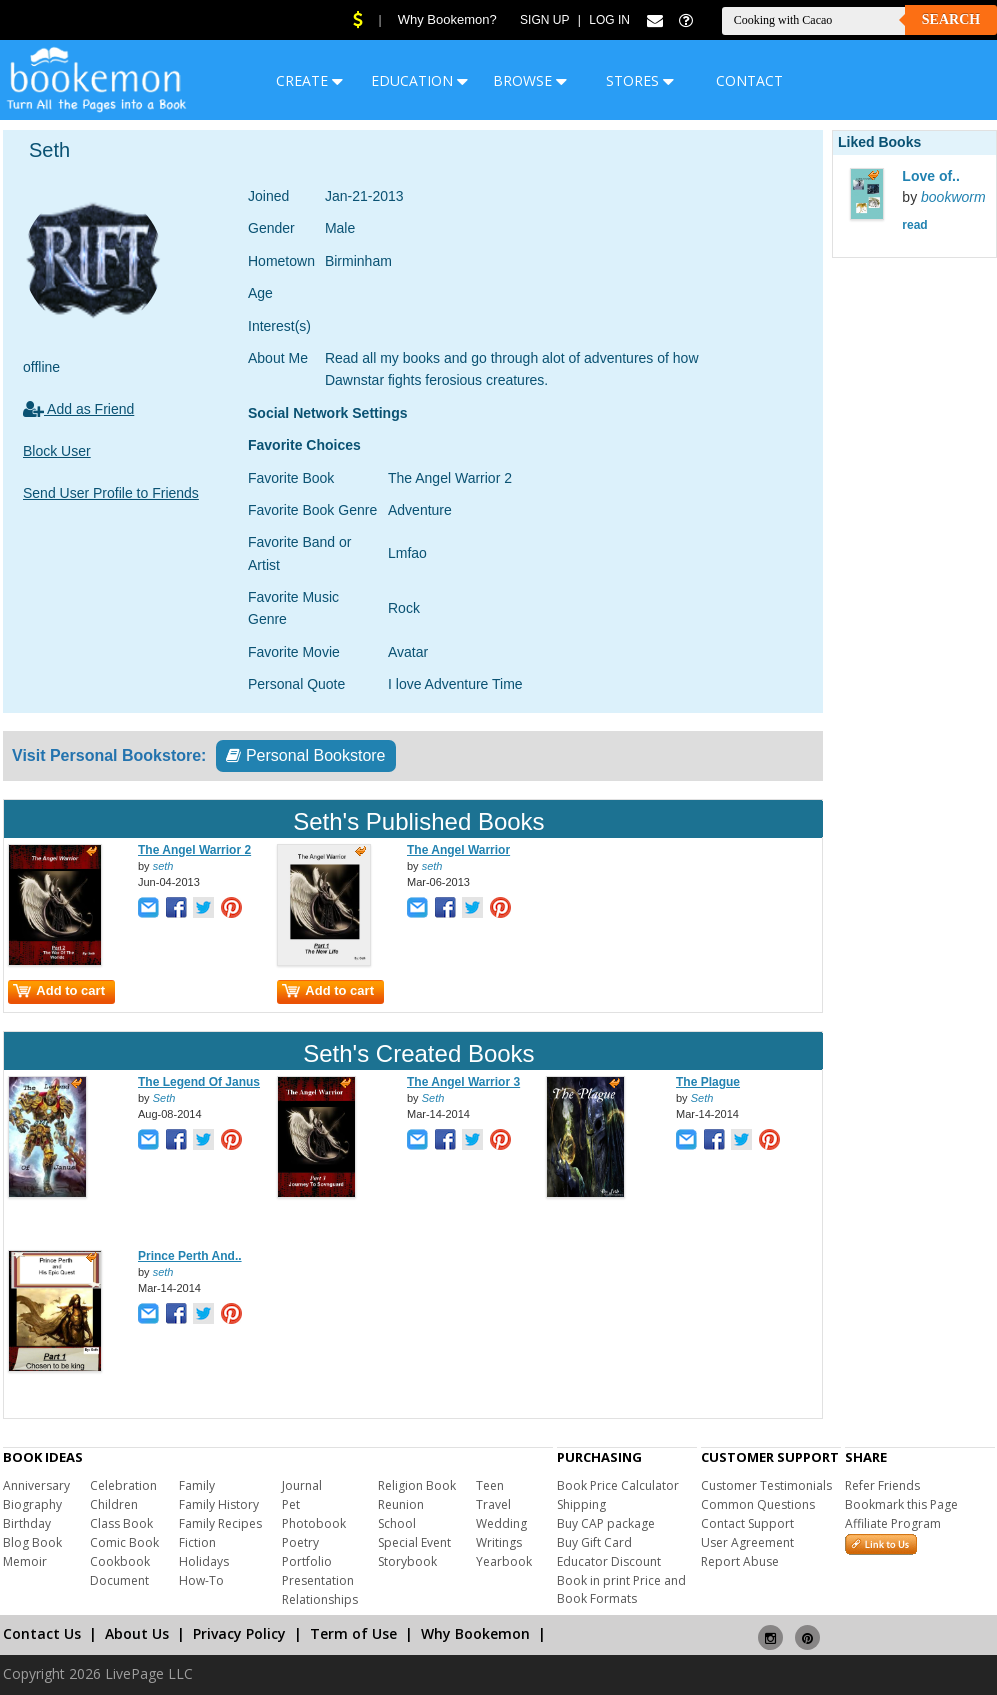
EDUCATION (419, 80)
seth (163, 866)
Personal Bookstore (305, 755)
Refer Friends (882, 1485)
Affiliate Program (893, 1523)
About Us (137, 1633)
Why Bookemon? (447, 19)
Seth (164, 1098)
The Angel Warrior (458, 850)
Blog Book (32, 1542)
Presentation (318, 1580)
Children (114, 1504)
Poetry (300, 1542)
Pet (291, 1504)
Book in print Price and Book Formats (621, 1589)
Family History (219, 1504)
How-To (201, 1580)
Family (197, 1485)
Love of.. (931, 176)
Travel (493, 1504)
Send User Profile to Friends (111, 493)
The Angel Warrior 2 (194, 850)
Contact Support (747, 1523)
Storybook (407, 1561)
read (914, 225)
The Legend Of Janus (199, 1082)
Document (119, 1580)
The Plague (708, 1082)
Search (951, 19)
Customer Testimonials (766, 1485)
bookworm (953, 197)
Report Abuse (740, 1561)
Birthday (27, 1523)
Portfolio (307, 1561)
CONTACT (749, 80)
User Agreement (747, 1542)
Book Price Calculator (618, 1485)
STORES (640, 80)
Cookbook (120, 1561)
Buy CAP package (606, 1523)
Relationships (320, 1599)
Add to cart (59, 990)
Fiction (197, 1542)
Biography (32, 1504)
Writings (499, 1542)
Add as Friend (78, 409)
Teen (490, 1485)
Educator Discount (609, 1561)
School (397, 1523)
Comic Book (124, 1542)
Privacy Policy (239, 1633)
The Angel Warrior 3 (463, 1082)
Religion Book (417, 1485)
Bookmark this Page (901, 1504)
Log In (609, 20)
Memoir (25, 1561)
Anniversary (36, 1485)
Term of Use (353, 1633)
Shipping (581, 1504)
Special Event (414, 1542)
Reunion (401, 1504)
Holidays (204, 1561)
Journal (302, 1485)
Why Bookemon (475, 1633)
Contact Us (42, 1633)
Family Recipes (220, 1523)
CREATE (309, 80)
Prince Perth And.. (190, 1256)
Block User (57, 451)
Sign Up (544, 20)
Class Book (121, 1523)
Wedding (501, 1523)
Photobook (314, 1523)
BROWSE (530, 80)
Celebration (123, 1485)
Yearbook (504, 1561)
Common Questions (758, 1504)
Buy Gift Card (594, 1542)
